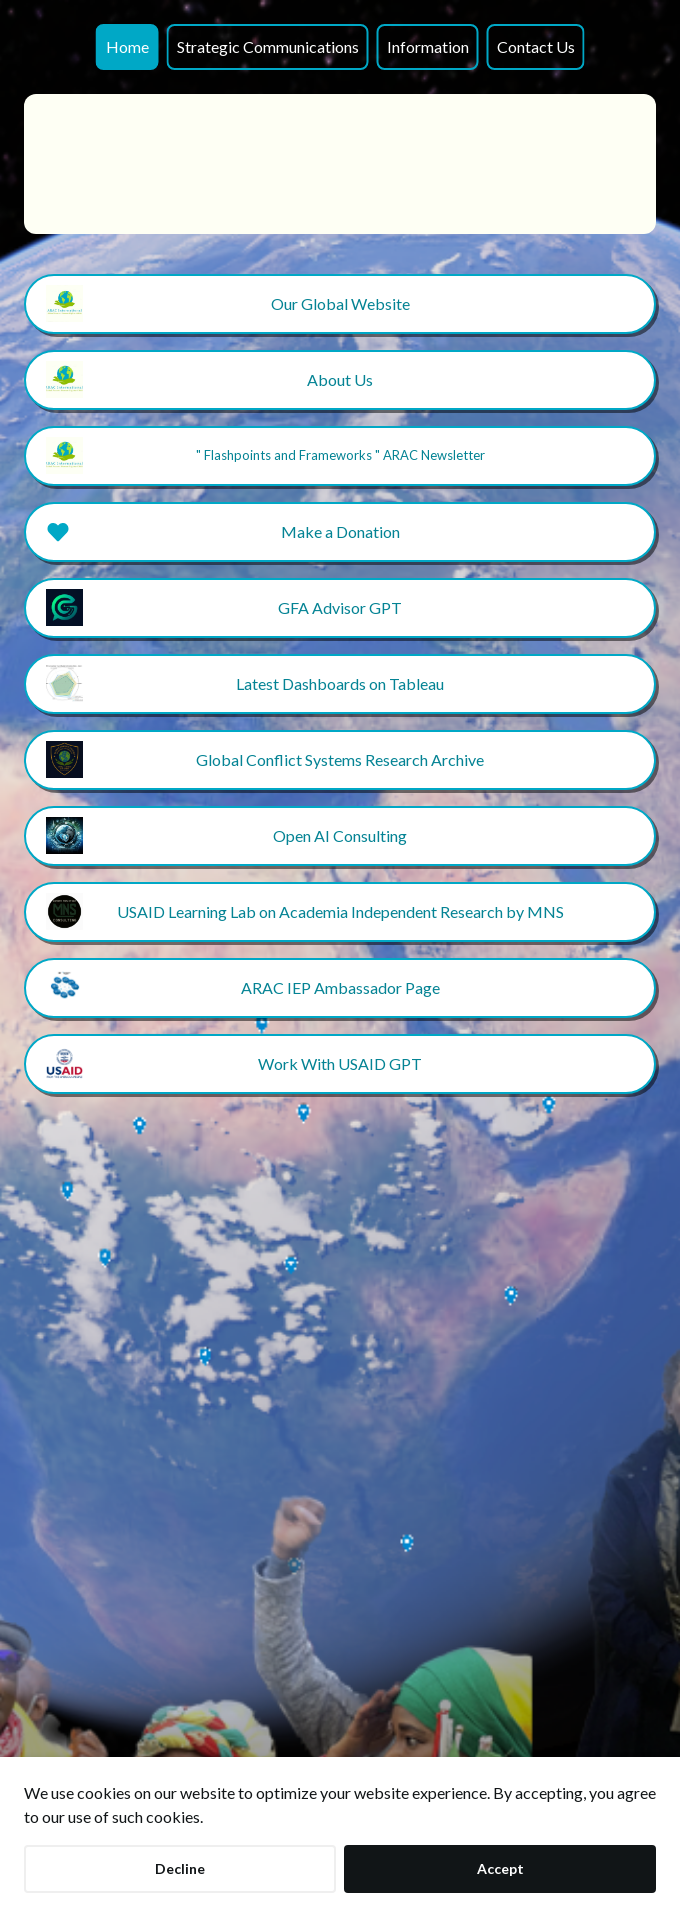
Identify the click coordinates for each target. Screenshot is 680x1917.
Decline (180, 1868)
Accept (500, 1868)
